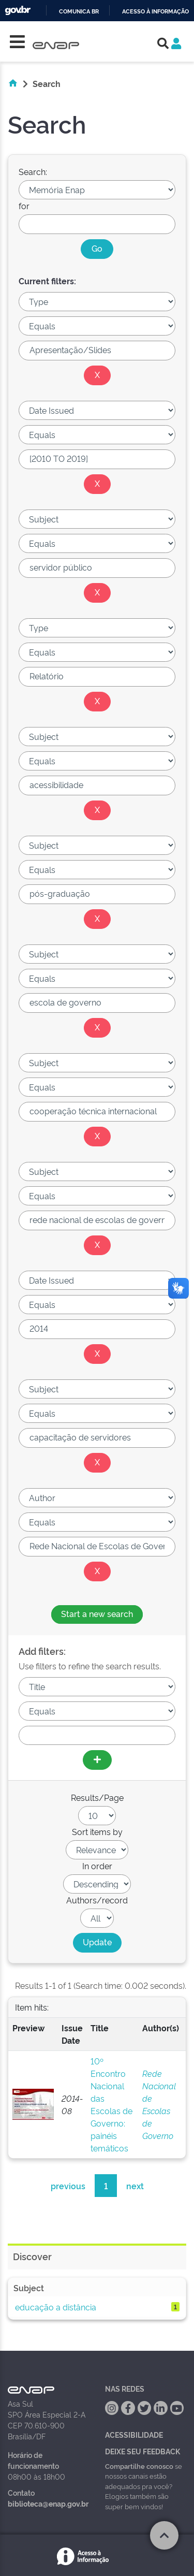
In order (97, 1865)
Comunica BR (79, 11)
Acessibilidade (134, 2434)
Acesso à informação (155, 11)
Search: (33, 171)
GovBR (18, 11)
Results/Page (97, 1797)
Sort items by (97, 1831)
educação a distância (55, 2306)
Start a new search (97, 1613)
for (24, 205)
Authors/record (97, 1899)
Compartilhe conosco (139, 2465)
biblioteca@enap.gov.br (48, 2503)
